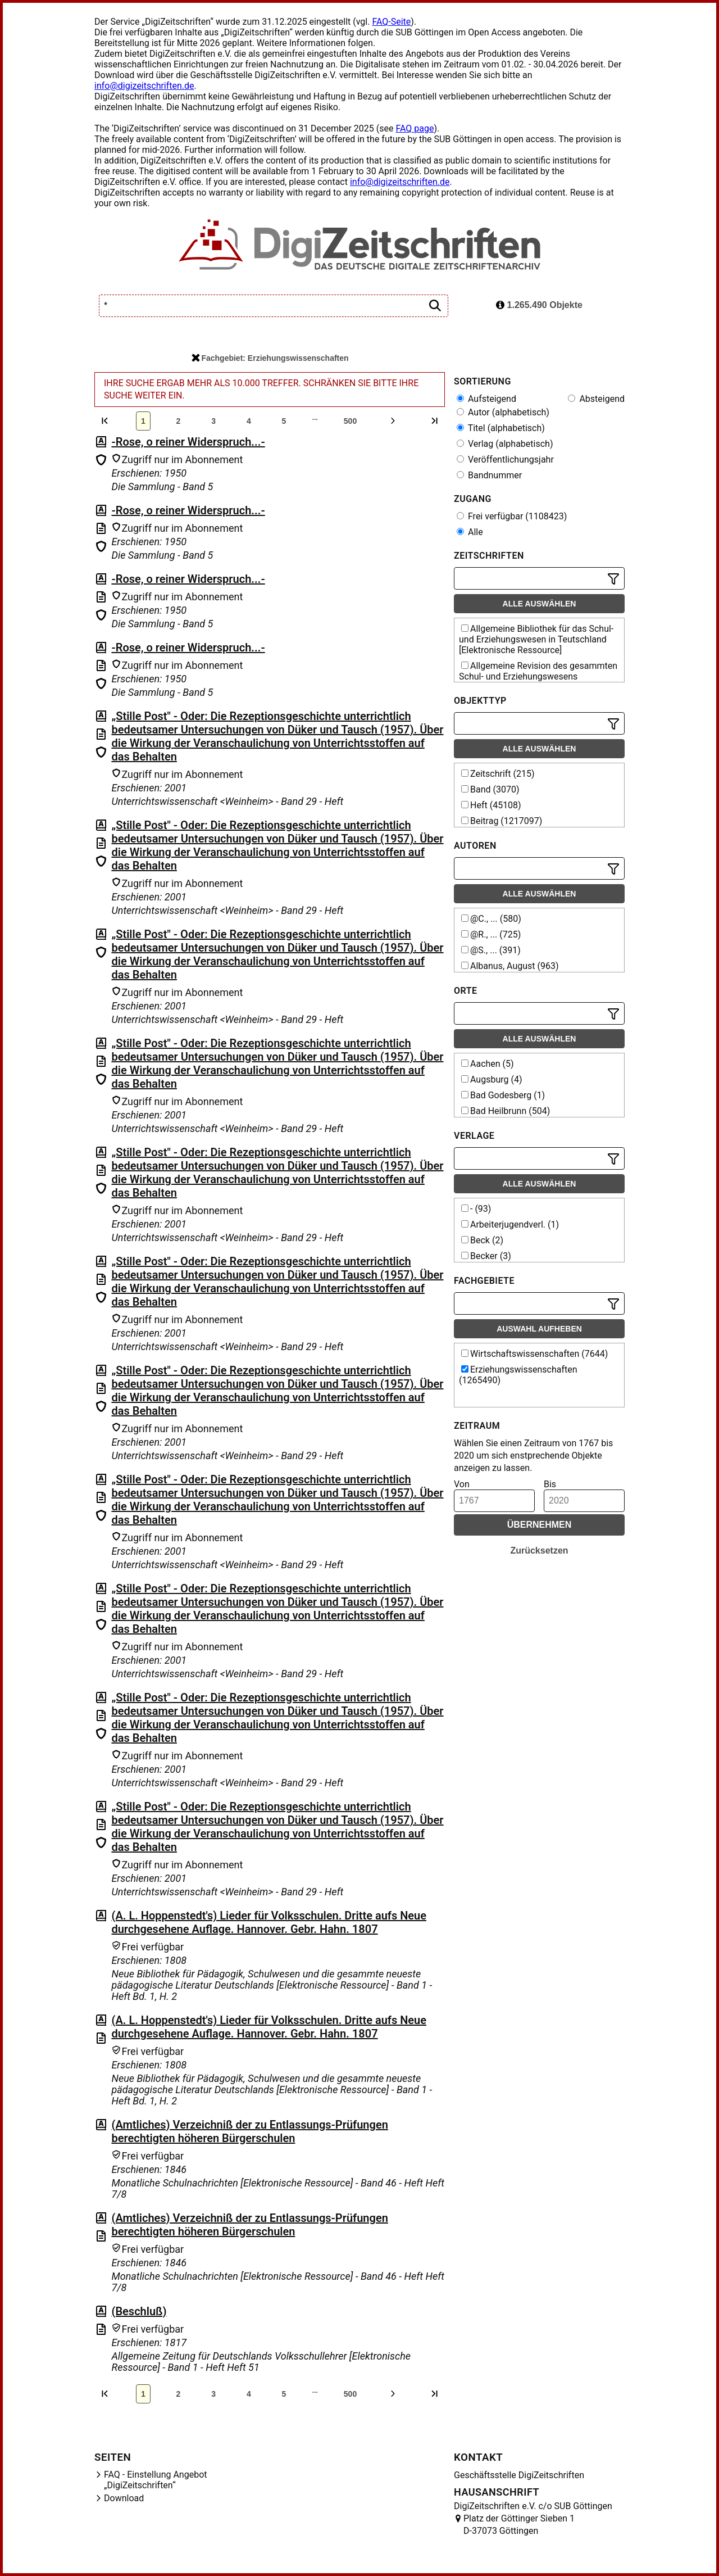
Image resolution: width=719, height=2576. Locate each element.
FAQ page (414, 128)
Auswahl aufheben (539, 1328)
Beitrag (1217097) (501, 821)
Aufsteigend (486, 398)
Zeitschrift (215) (498, 773)
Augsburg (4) (491, 1079)
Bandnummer (489, 475)
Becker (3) (486, 1256)
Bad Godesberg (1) (503, 1095)
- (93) (476, 1208)
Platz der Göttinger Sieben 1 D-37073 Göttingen (519, 2524)
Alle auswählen (539, 603)
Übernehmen (539, 1524)
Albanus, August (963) (510, 966)
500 (350, 420)
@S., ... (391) (491, 950)
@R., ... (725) (491, 934)
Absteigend (596, 398)
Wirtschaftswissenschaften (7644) (534, 1353)
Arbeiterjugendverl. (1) (510, 1224)
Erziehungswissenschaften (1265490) (518, 1375)
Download (124, 2498)
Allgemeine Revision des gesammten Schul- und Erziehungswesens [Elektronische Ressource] (538, 676)
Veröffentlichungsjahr (505, 459)
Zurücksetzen (539, 1550)
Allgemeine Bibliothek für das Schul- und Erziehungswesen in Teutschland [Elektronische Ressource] (536, 639)
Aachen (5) (487, 1063)
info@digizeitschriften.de (144, 85)
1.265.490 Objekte (539, 305)
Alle (470, 532)
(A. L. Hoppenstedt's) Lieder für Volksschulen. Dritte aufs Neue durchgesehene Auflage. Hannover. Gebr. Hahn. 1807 (268, 1922)
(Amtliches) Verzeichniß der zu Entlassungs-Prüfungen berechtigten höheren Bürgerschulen (249, 2131)
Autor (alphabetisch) (503, 412)
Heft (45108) (491, 805)
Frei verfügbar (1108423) (512, 516)
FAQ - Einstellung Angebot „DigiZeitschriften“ (155, 2480)
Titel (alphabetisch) (501, 428)
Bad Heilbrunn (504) (505, 1111)
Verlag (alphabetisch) (505, 443)
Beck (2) (482, 1240)
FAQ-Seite (391, 21)
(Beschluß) (138, 2311)
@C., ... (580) (491, 918)
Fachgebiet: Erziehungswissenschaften (270, 358)
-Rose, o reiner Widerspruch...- (188, 442)
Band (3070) (490, 789)
